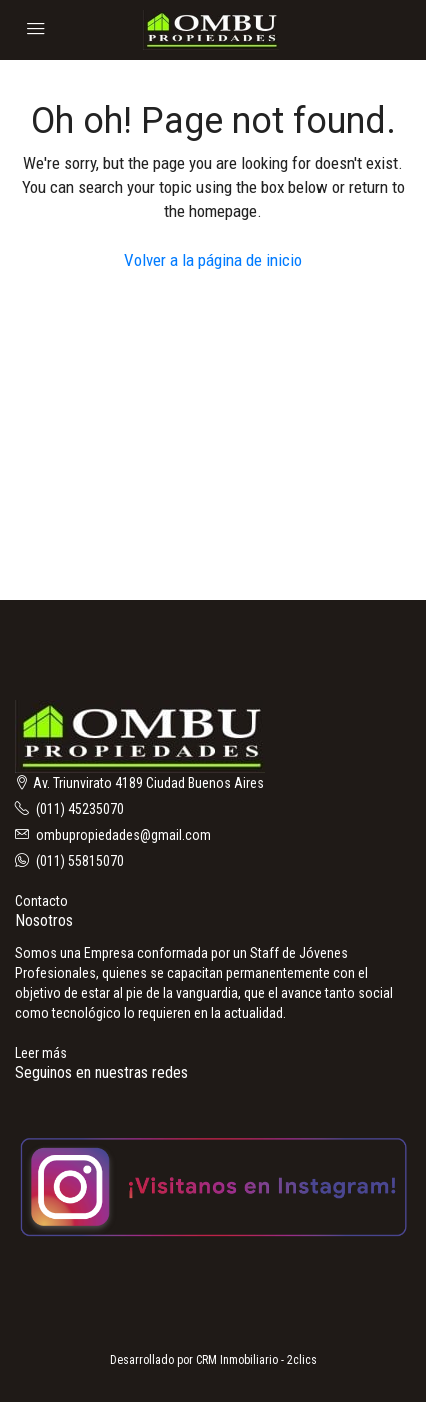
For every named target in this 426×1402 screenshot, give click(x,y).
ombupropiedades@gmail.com (123, 835)
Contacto (41, 901)
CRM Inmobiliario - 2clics (256, 1360)
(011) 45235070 (80, 809)
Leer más (41, 1053)
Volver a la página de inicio (213, 260)
